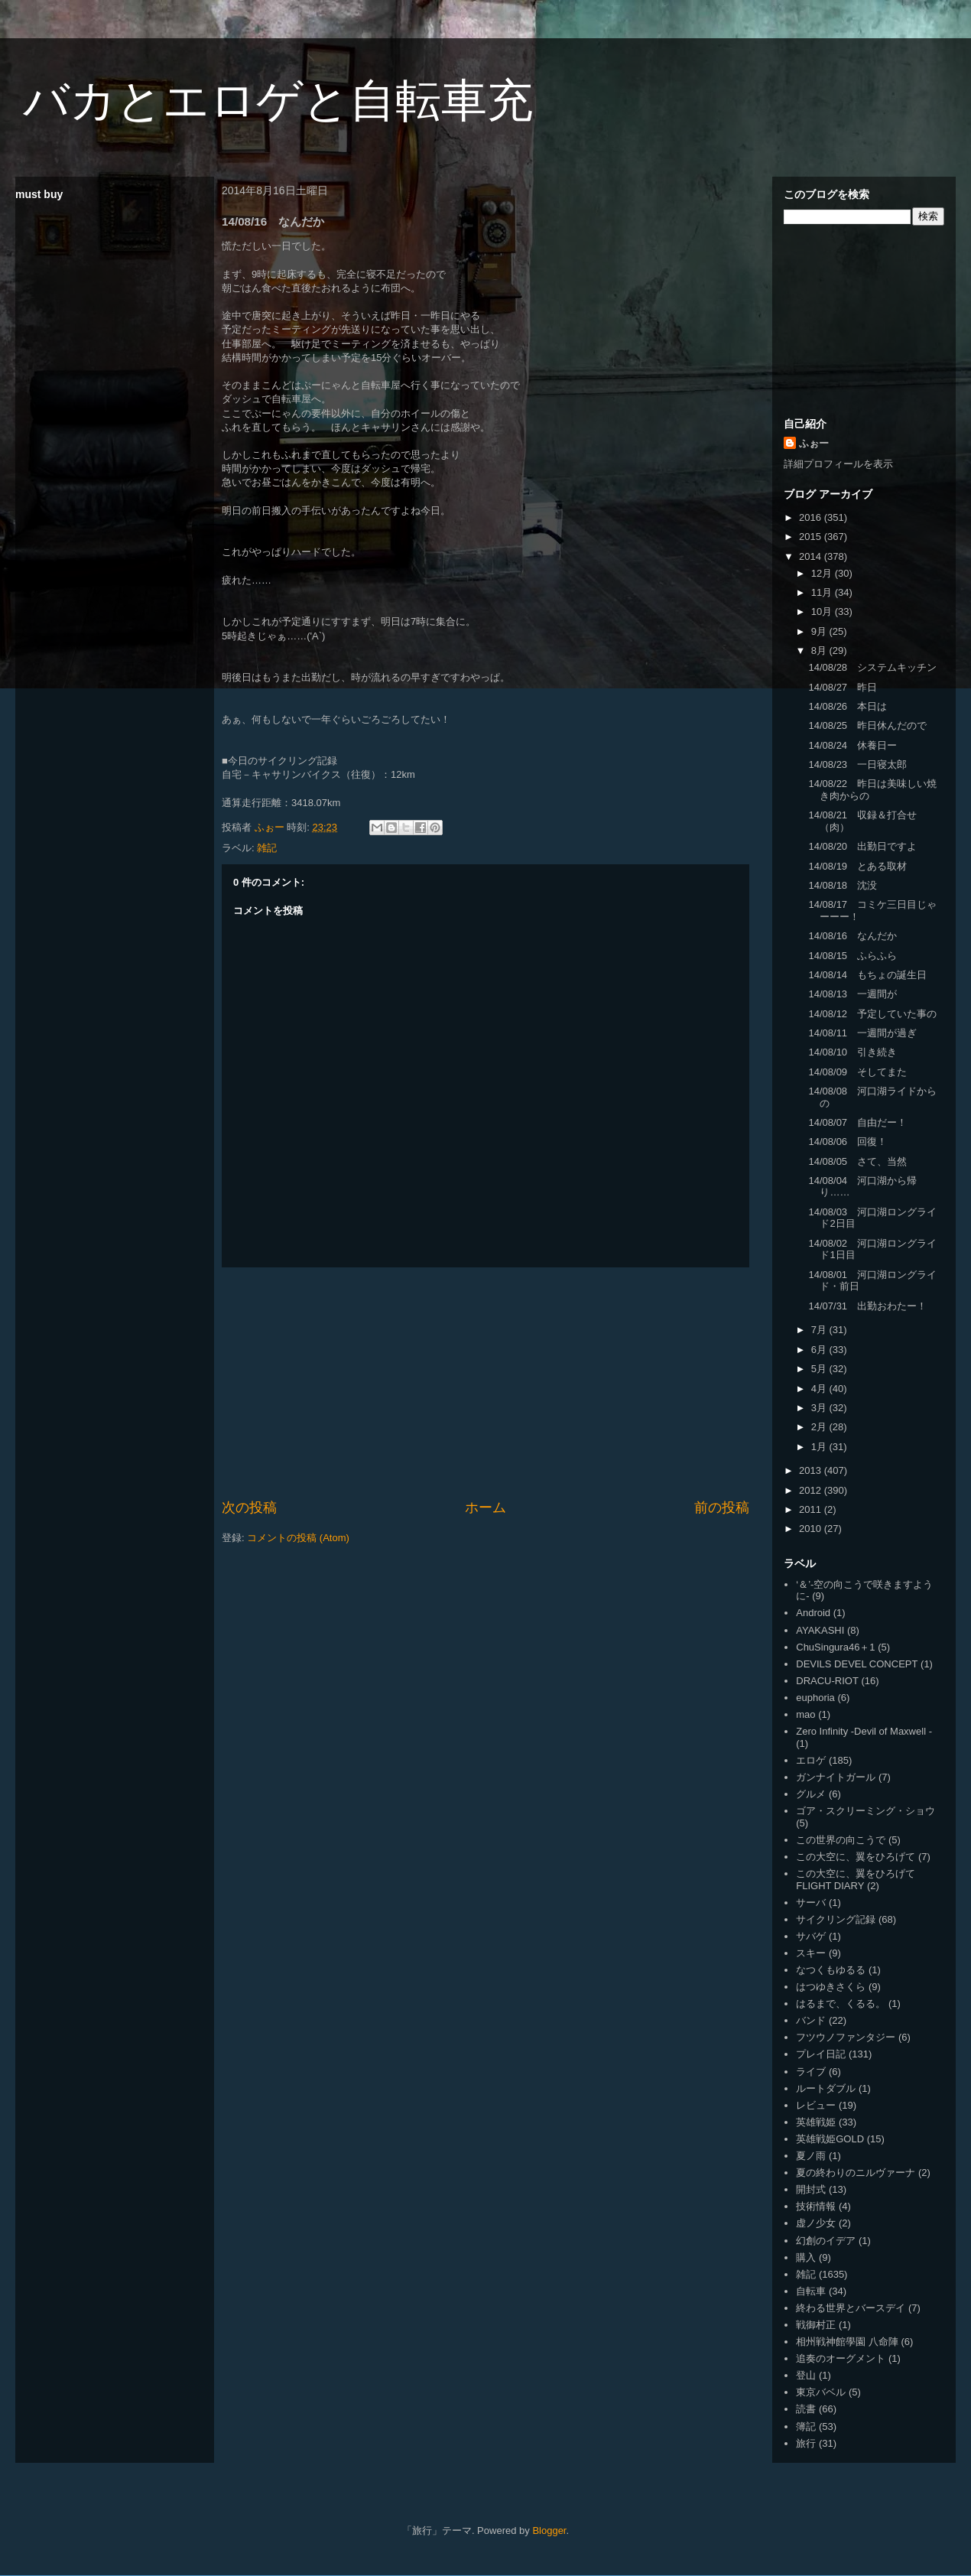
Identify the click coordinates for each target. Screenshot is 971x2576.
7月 (820, 1329)
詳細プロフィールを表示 (838, 464)
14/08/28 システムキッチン (872, 667)
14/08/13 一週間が (852, 994)
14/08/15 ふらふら (852, 955)
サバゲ (811, 1936)
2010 (811, 1528)
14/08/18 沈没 (842, 885)
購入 (806, 2257)
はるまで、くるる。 (840, 2003)
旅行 (806, 2443)
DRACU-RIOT (827, 1680)
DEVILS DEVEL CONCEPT (856, 1664)
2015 (811, 536)
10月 (823, 611)
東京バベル (821, 2392)
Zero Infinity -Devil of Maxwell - (864, 1731)
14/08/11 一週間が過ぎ (862, 1033)
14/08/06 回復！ (847, 1141)
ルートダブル (826, 2088)
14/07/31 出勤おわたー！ (867, 1306)
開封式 (811, 2189)
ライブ (811, 2071)
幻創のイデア (826, 2240)
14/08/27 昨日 (842, 687)
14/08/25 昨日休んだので (867, 725)
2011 (811, 1509)
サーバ (811, 1902)
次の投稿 (249, 1507)
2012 (811, 1490)
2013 (811, 1470)
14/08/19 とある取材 (857, 866)
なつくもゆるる (830, 1970)
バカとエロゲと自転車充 (278, 100)
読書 (806, 2409)
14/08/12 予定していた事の (872, 1014)
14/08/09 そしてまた (857, 1072)
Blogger (549, 2530)
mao (805, 1714)
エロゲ (811, 1760)
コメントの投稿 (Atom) (298, 1537)
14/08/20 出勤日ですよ (862, 846)
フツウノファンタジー (845, 2037)
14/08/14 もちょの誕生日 (867, 975)
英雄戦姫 (816, 2122)
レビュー (816, 2105)
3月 (820, 1407)
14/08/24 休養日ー (852, 745)
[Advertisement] (485, 1382)
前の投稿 (721, 1507)
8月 (820, 650)
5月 (820, 1368)
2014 (811, 556)
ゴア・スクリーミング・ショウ (865, 1811)
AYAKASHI (820, 1630)
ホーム (485, 1507)
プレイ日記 (821, 2054)
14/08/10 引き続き (852, 1052)
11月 (823, 592)
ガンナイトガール (835, 1777)
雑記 (267, 848)
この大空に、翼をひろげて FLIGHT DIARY (855, 1879)
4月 (820, 1388)
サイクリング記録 (835, 1919)
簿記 (806, 2426)
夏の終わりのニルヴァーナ (855, 2172)
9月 (820, 631)
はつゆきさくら (830, 1986)
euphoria (815, 1697)
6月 (820, 1349)
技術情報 (816, 2206)
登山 (806, 2375)
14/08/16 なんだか (852, 936)
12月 (823, 573)
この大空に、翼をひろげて (855, 1856)
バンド (811, 2020)
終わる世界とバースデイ (850, 2308)
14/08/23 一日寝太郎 (857, 764)
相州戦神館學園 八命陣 (847, 2341)
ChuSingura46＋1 (835, 1647)
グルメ (811, 1794)
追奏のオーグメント (840, 2358)
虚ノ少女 (816, 2223)
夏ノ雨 (811, 2155)
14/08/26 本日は (847, 706)
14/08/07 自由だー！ (857, 1122)
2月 (820, 1427)
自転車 (811, 2291)
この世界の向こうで (840, 1840)
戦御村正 (816, 2324)
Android (813, 1612)
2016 (811, 517)
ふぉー (814, 443)
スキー (811, 1953)
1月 (820, 1446)
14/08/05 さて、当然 (857, 1161)
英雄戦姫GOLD (830, 2139)
